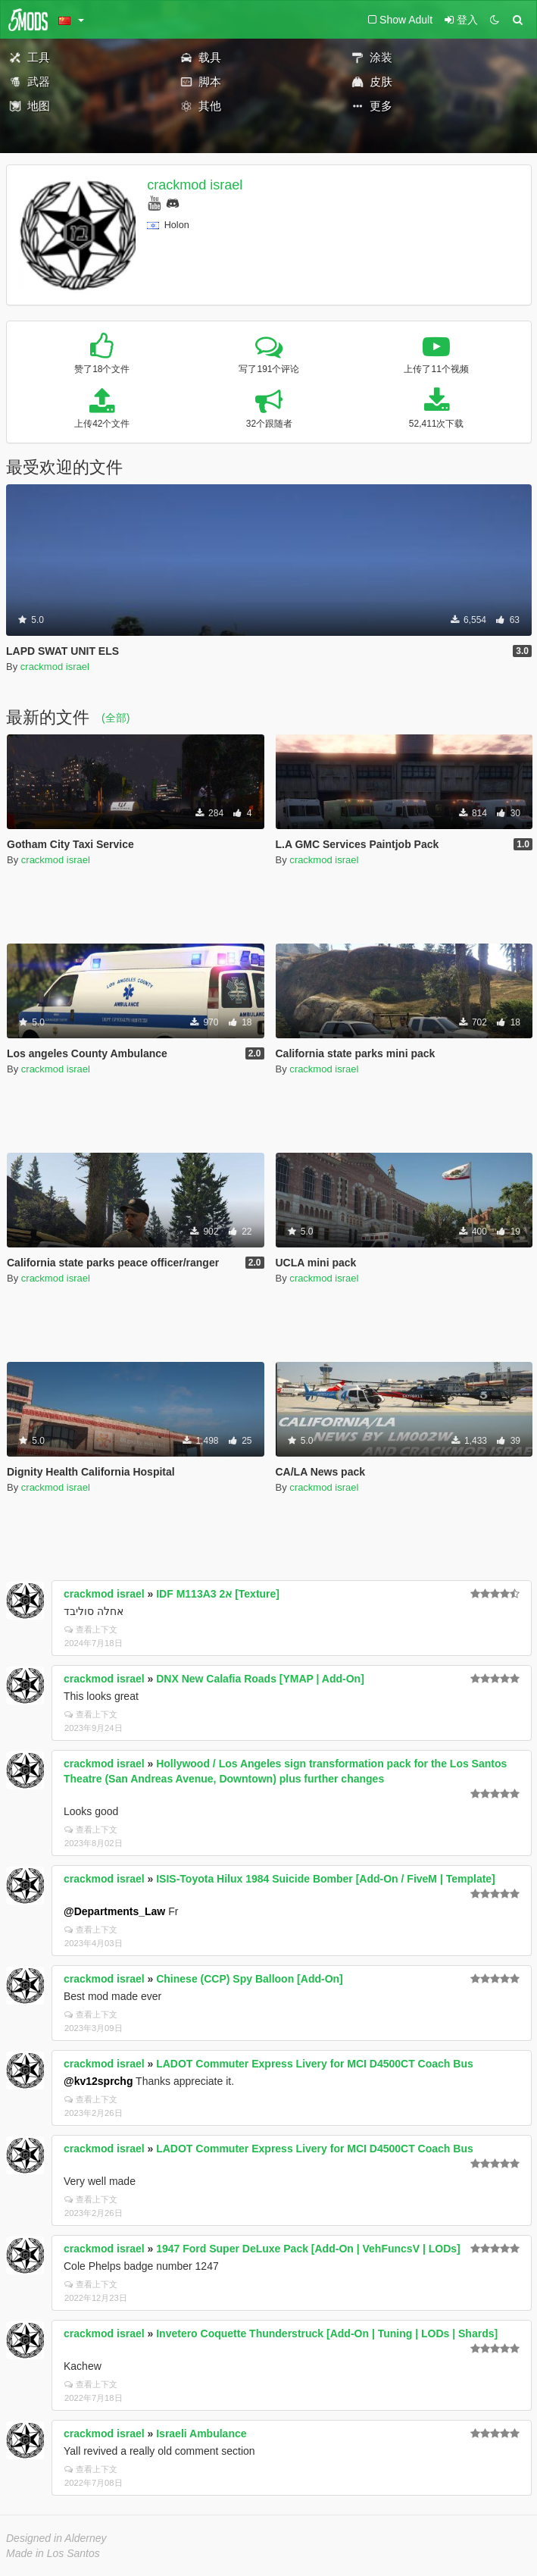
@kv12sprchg (98, 2081)
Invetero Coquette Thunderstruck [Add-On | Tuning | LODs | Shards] (327, 2333)
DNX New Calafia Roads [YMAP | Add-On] (260, 1679)
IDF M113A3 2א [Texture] (217, 1594)
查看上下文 (90, 1629)
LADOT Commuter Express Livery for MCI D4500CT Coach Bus (314, 2064)
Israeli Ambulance (201, 2433)
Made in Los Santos (53, 2553)
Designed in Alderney (56, 2538)
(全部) (115, 718)
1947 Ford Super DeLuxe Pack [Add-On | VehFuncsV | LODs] (308, 2249)
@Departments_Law (114, 1911)
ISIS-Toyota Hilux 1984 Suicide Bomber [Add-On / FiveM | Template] (325, 1879)
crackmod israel (194, 184)
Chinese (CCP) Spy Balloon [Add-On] (249, 1979)
